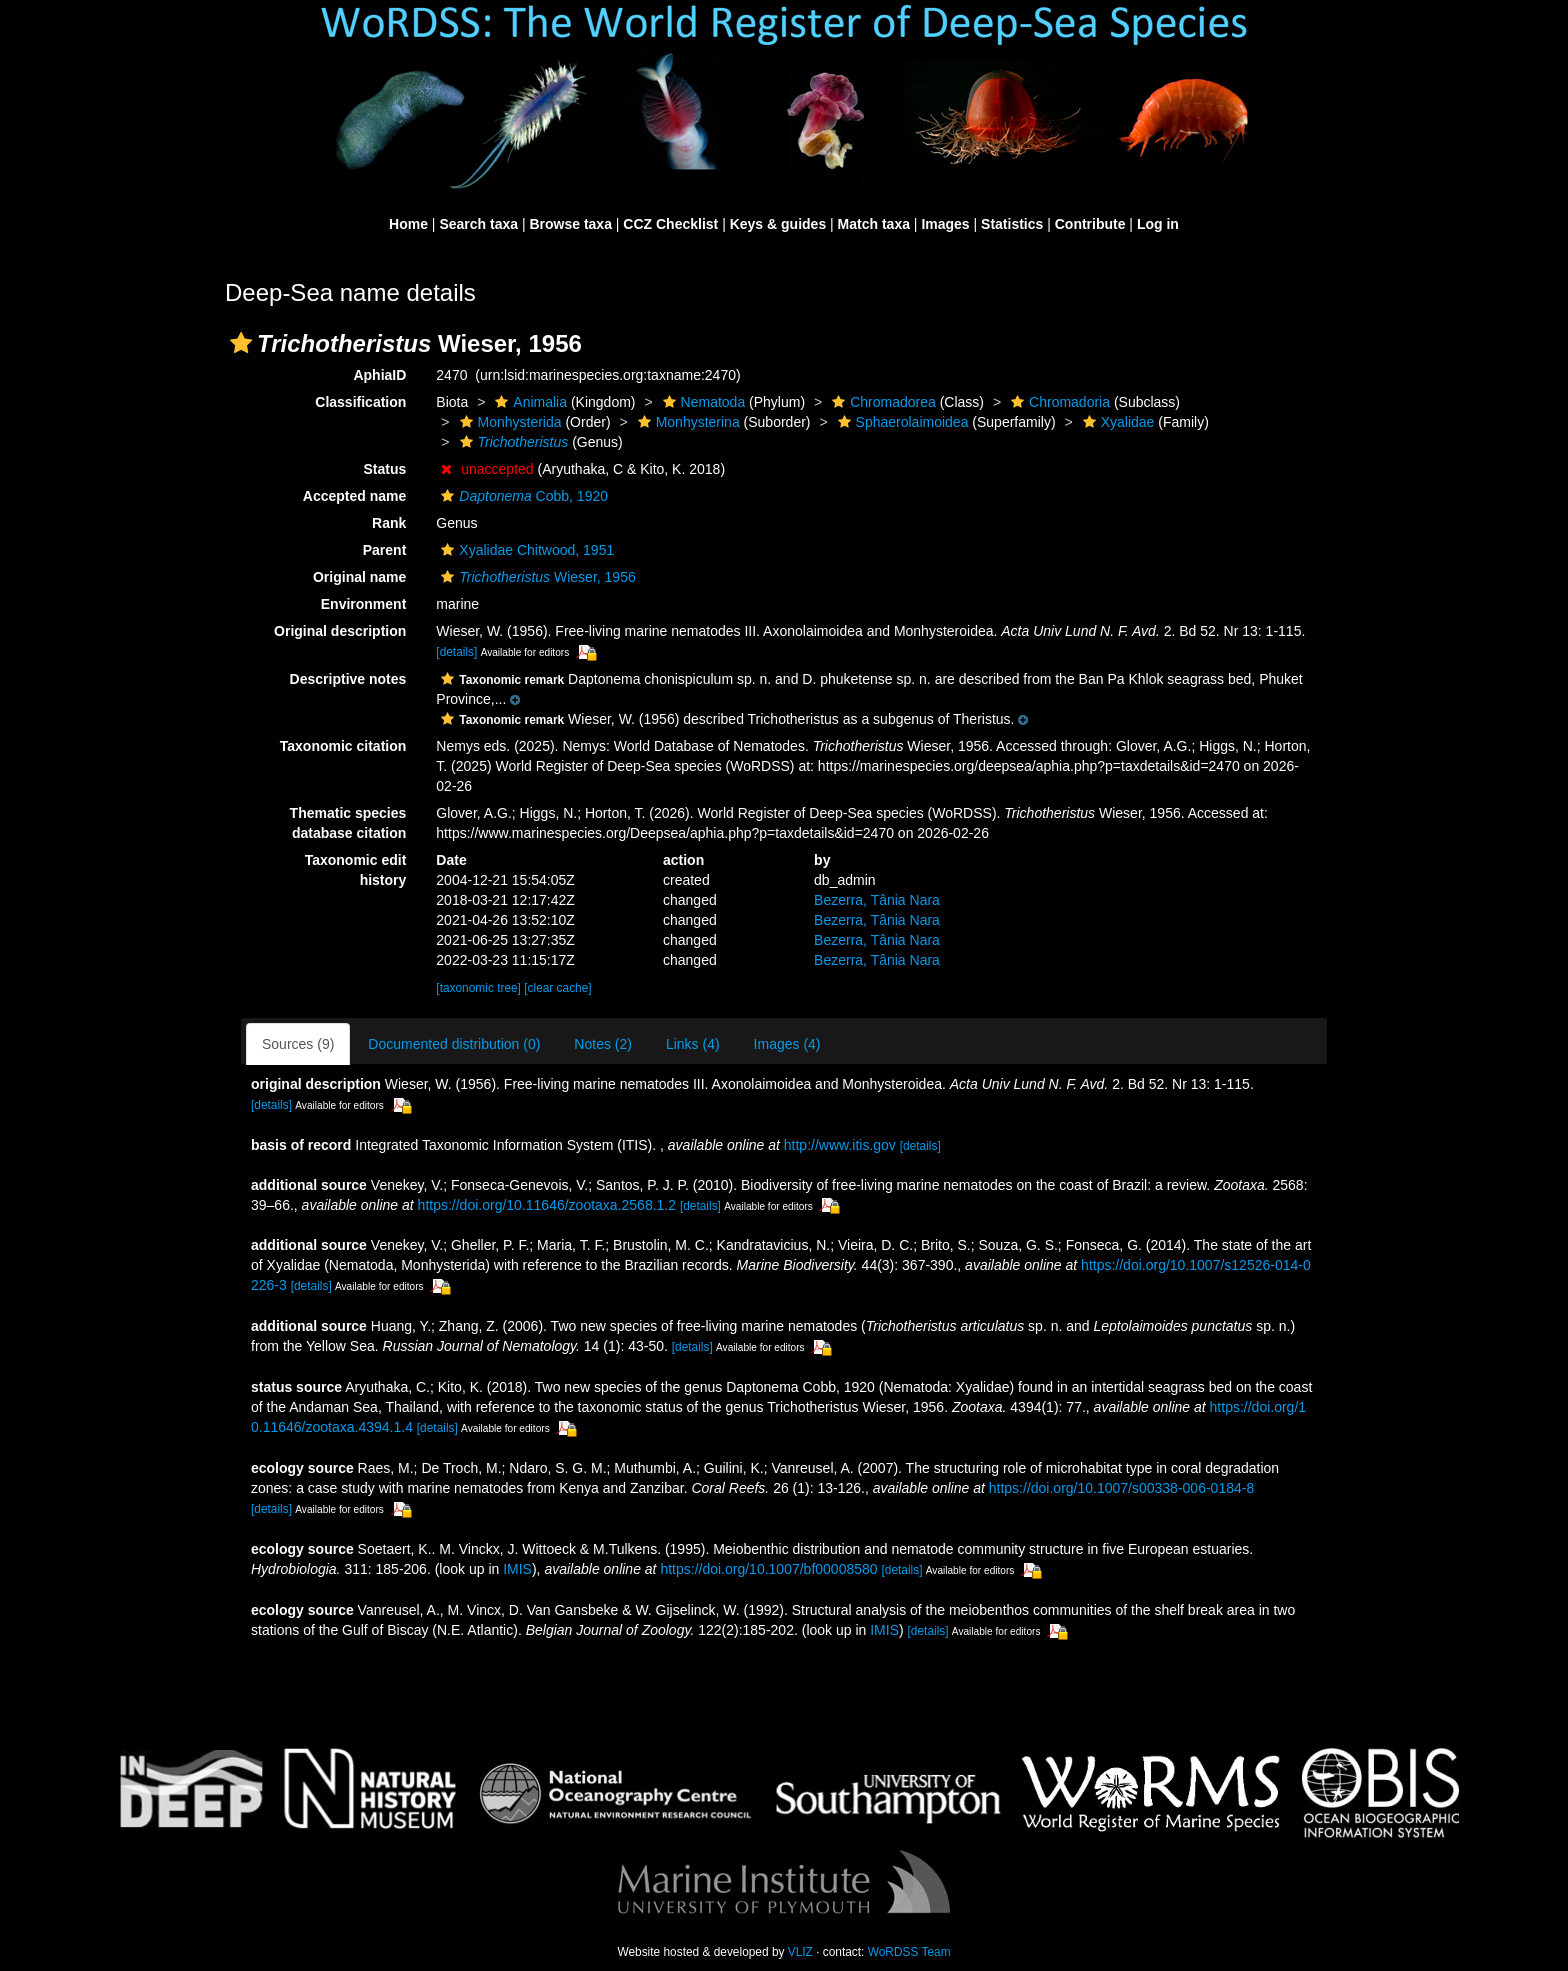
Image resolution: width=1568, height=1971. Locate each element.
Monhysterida (508, 422)
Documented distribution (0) (454, 1044)
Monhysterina (686, 422)
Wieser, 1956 (535, 577)
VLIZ (800, 1952)
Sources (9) (298, 1044)
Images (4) (787, 1044)
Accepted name (354, 496)
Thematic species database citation (348, 823)
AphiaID (379, 375)
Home (408, 224)
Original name (359, 577)
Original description (340, 631)
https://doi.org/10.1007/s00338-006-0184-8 (1121, 1488)
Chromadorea (881, 402)
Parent (385, 550)
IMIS (517, 1569)
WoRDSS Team (909, 1952)
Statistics (1012, 224)
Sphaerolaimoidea (901, 422)
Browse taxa (570, 224)
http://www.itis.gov (840, 1145)
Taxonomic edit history (356, 870)
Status (385, 469)
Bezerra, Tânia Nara (877, 900)
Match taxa (874, 224)
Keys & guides (778, 224)
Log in (1158, 224)
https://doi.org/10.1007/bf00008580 (768, 1569)
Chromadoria (1058, 402)
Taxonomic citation (343, 746)
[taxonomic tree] (478, 988)
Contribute (1090, 224)
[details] (456, 652)
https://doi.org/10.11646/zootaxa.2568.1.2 (547, 1205)
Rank (389, 523)
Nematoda (702, 402)
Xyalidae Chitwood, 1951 (525, 550)
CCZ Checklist (670, 224)
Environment (364, 604)
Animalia (528, 402)
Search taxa (478, 224)
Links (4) (693, 1044)
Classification (360, 402)
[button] (241, 343)
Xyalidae (1116, 422)
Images (945, 224)
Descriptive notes (348, 679)
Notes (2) (603, 1044)
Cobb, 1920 (522, 496)
